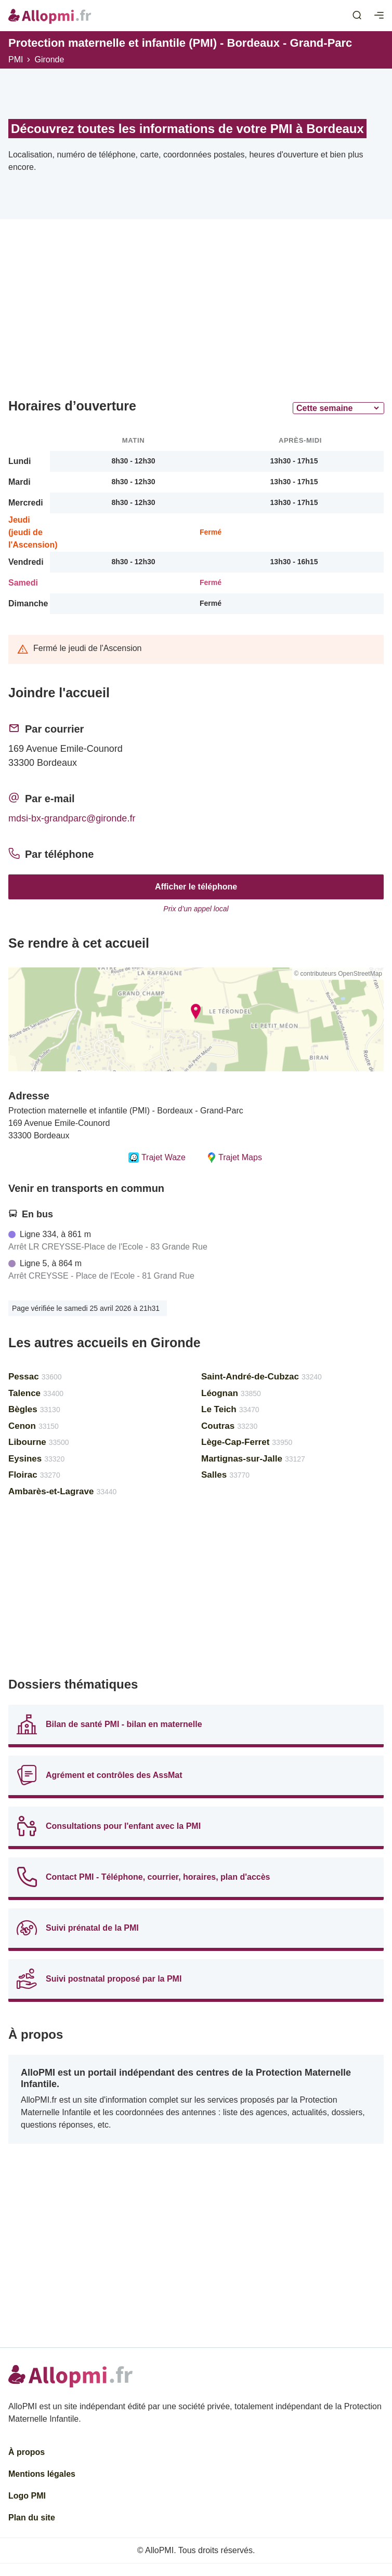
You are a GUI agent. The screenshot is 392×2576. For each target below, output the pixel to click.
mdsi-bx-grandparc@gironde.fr (71, 818)
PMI (15, 59)
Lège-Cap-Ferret (246, 1442)
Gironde (49, 59)
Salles (225, 1475)
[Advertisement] (196, 313)
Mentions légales (41, 2473)
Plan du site (31, 2517)
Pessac (35, 1377)
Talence (35, 1393)
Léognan (231, 1393)
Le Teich (230, 1409)
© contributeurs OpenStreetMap (338, 973)
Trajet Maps (234, 1157)
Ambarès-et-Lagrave (62, 1491)
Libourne (38, 1442)
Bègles (34, 1409)
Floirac (34, 1475)
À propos (26, 2452)
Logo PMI (27, 2495)
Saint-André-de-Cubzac (261, 1377)
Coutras (229, 1426)
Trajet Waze (157, 1157)
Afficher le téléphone (196, 886)
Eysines (36, 1459)
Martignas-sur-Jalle (253, 1459)
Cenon (33, 1426)
